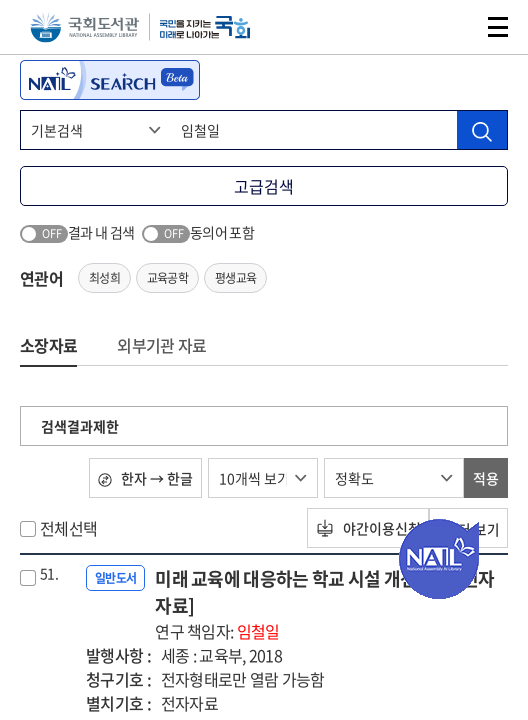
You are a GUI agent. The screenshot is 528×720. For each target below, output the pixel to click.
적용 (486, 478)
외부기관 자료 (161, 345)
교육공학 (167, 278)
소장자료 (48, 345)
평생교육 (235, 278)
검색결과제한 (80, 426)
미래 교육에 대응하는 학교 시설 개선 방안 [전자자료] (331, 604)
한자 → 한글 (145, 478)
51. (49, 573)
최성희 (104, 278)
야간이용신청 (366, 528)
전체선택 (68, 528)
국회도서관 (84, 27)
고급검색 (264, 186)
